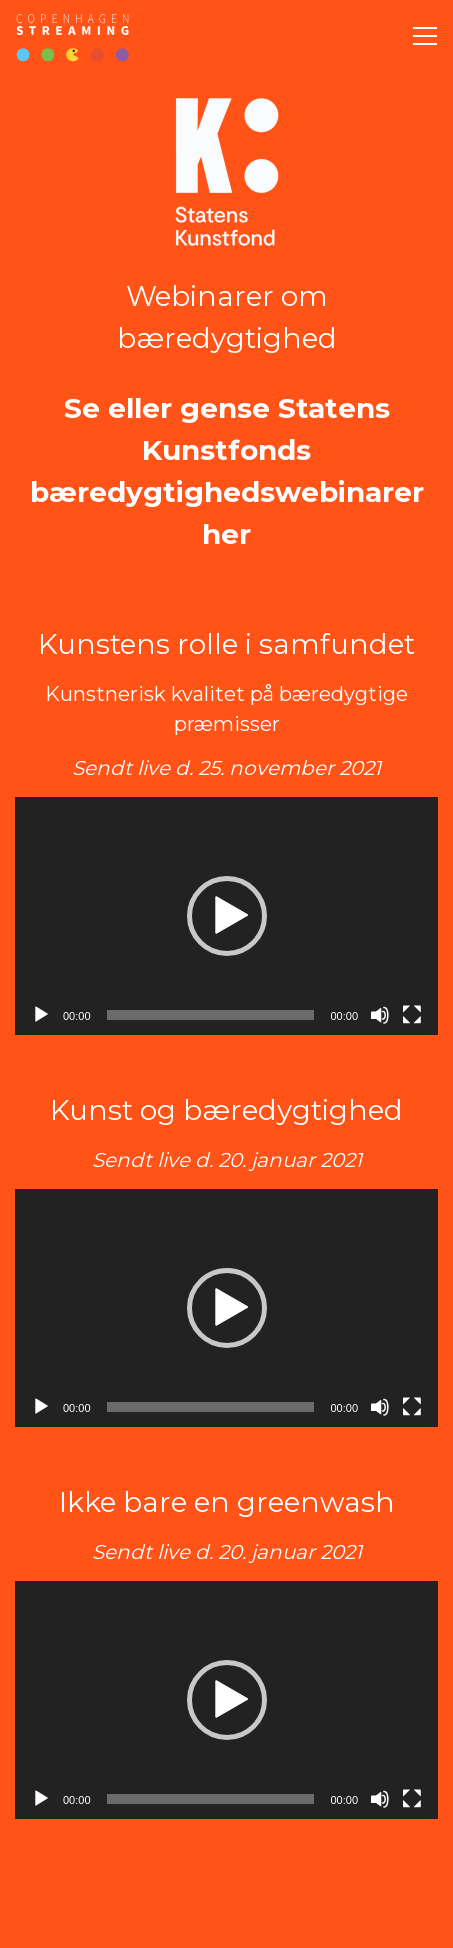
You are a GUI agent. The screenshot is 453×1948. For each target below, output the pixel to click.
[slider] (211, 1015)
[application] (226, 916)
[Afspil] (41, 1015)
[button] (227, 916)
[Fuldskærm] (412, 1015)
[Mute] (380, 1015)
